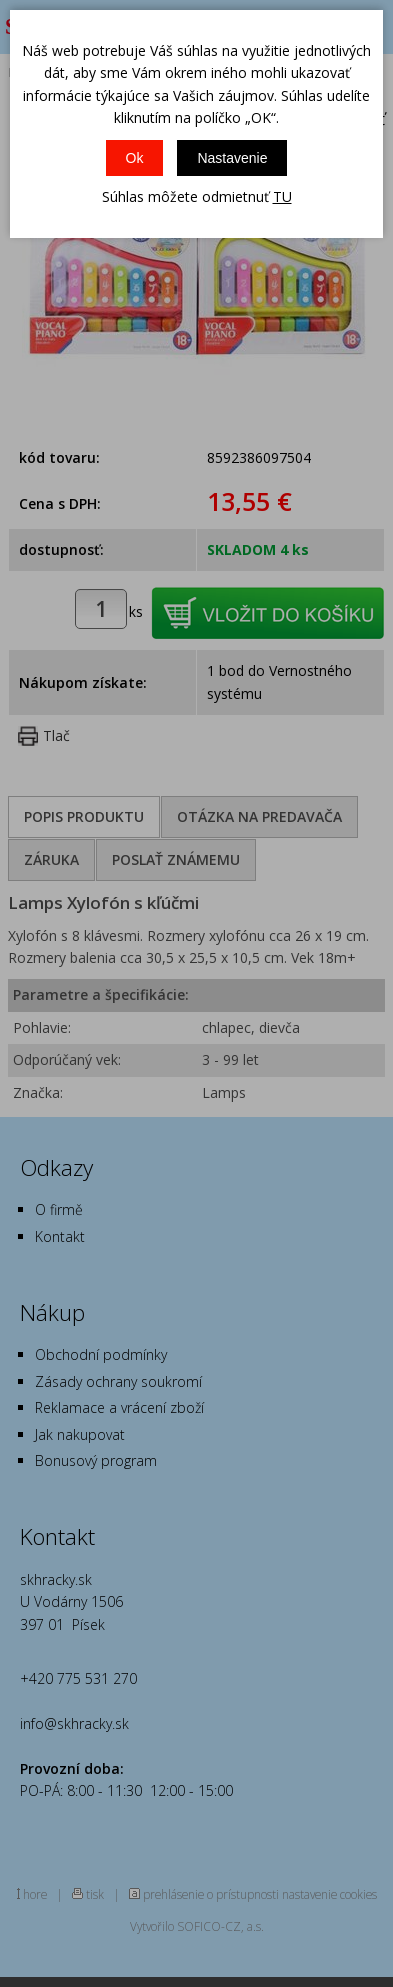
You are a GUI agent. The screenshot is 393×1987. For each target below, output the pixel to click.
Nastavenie (232, 158)
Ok (135, 158)
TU (282, 196)
